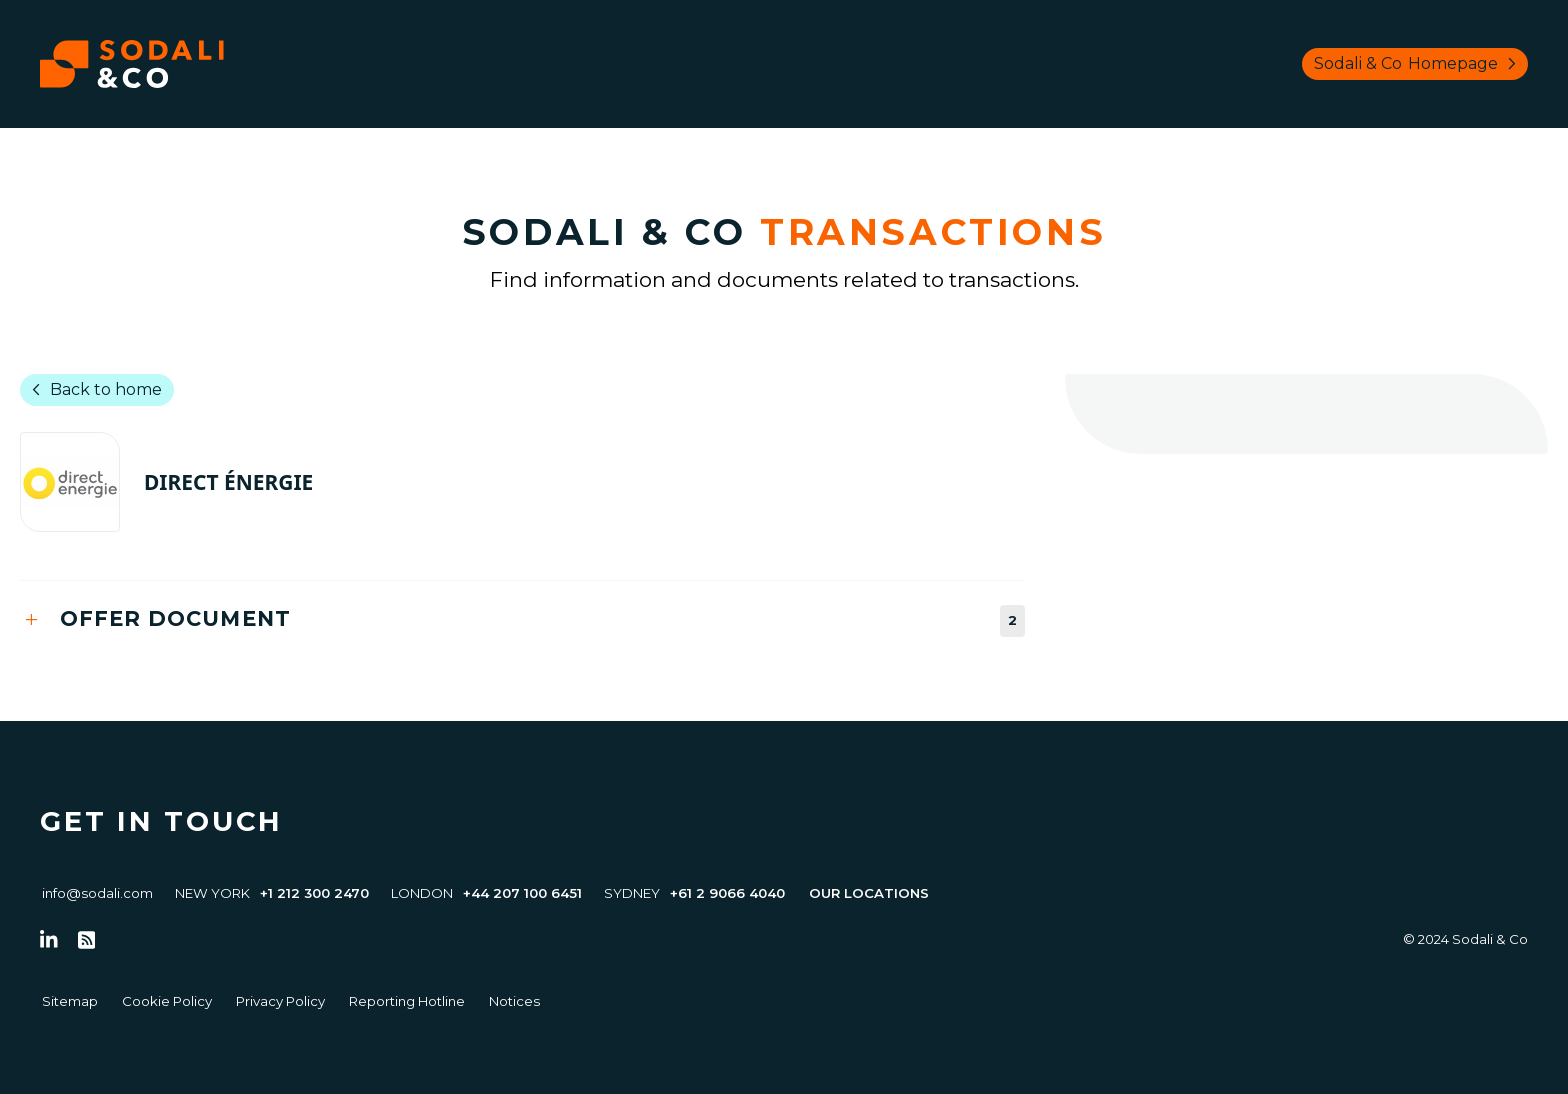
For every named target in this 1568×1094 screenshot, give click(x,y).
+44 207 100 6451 (522, 893)
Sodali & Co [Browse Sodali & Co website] (1419, 64)
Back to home (93, 390)
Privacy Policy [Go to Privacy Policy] (280, 1001)
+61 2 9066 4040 (727, 893)
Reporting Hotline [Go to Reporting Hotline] (407, 1001)
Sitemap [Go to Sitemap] (70, 1001)
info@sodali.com (97, 893)
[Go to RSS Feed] (87, 940)
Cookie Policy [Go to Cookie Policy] (167, 1001)
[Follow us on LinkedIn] (49, 940)
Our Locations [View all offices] (869, 893)
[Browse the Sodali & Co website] (132, 64)
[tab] (522, 620)
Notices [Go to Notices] (514, 1001)
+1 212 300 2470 (314, 893)
